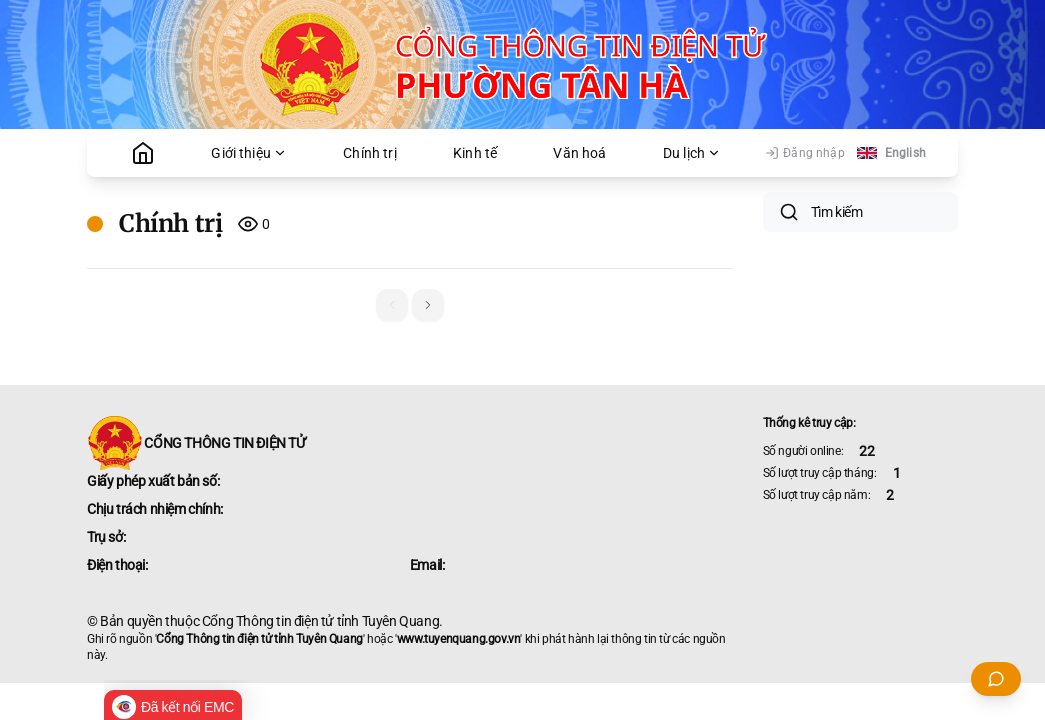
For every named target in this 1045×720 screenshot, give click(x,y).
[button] (428, 305)
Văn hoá (579, 153)
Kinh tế (475, 153)
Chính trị (369, 153)
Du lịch (692, 153)
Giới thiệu (249, 153)
